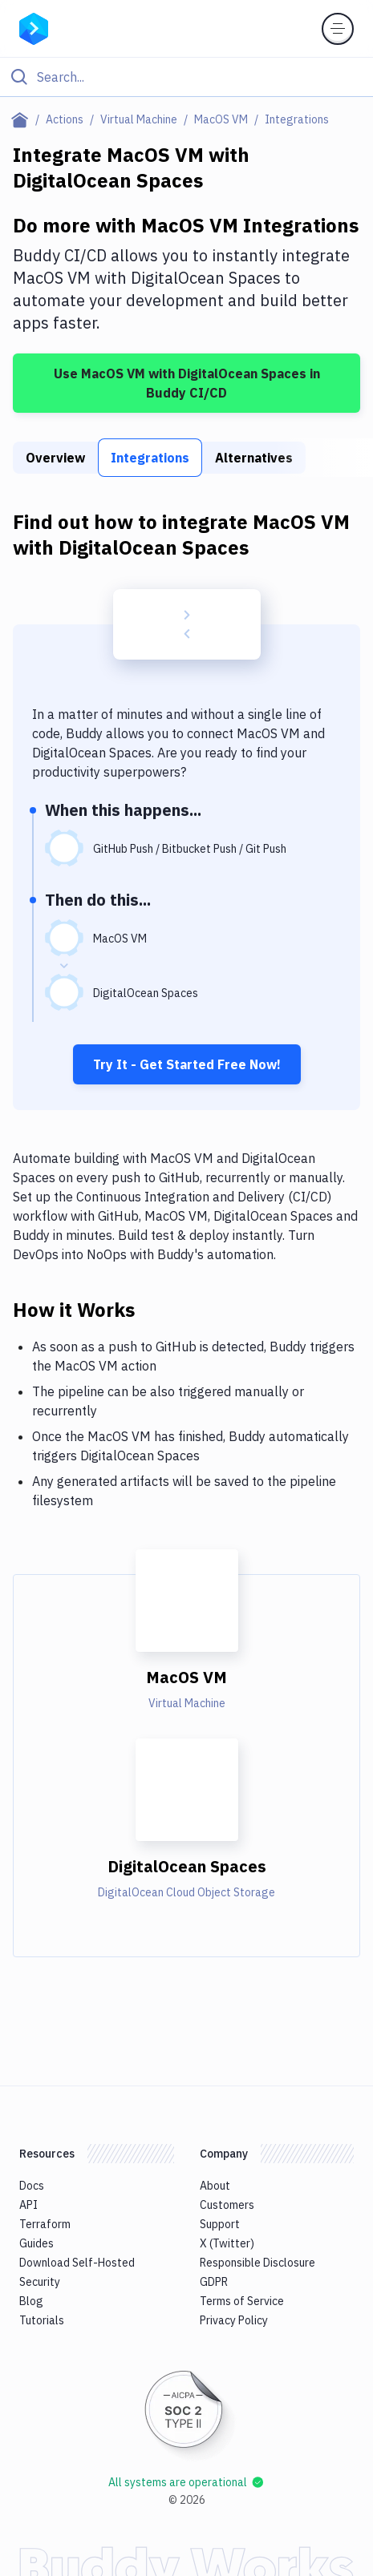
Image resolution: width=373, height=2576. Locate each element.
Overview (55, 458)
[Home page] (23, 119)
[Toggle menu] (338, 29)
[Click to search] (186, 77)
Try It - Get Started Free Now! (187, 1064)
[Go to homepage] (33, 27)
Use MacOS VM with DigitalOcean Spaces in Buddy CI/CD (187, 383)
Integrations (150, 458)
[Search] (199, 77)
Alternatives (254, 458)
